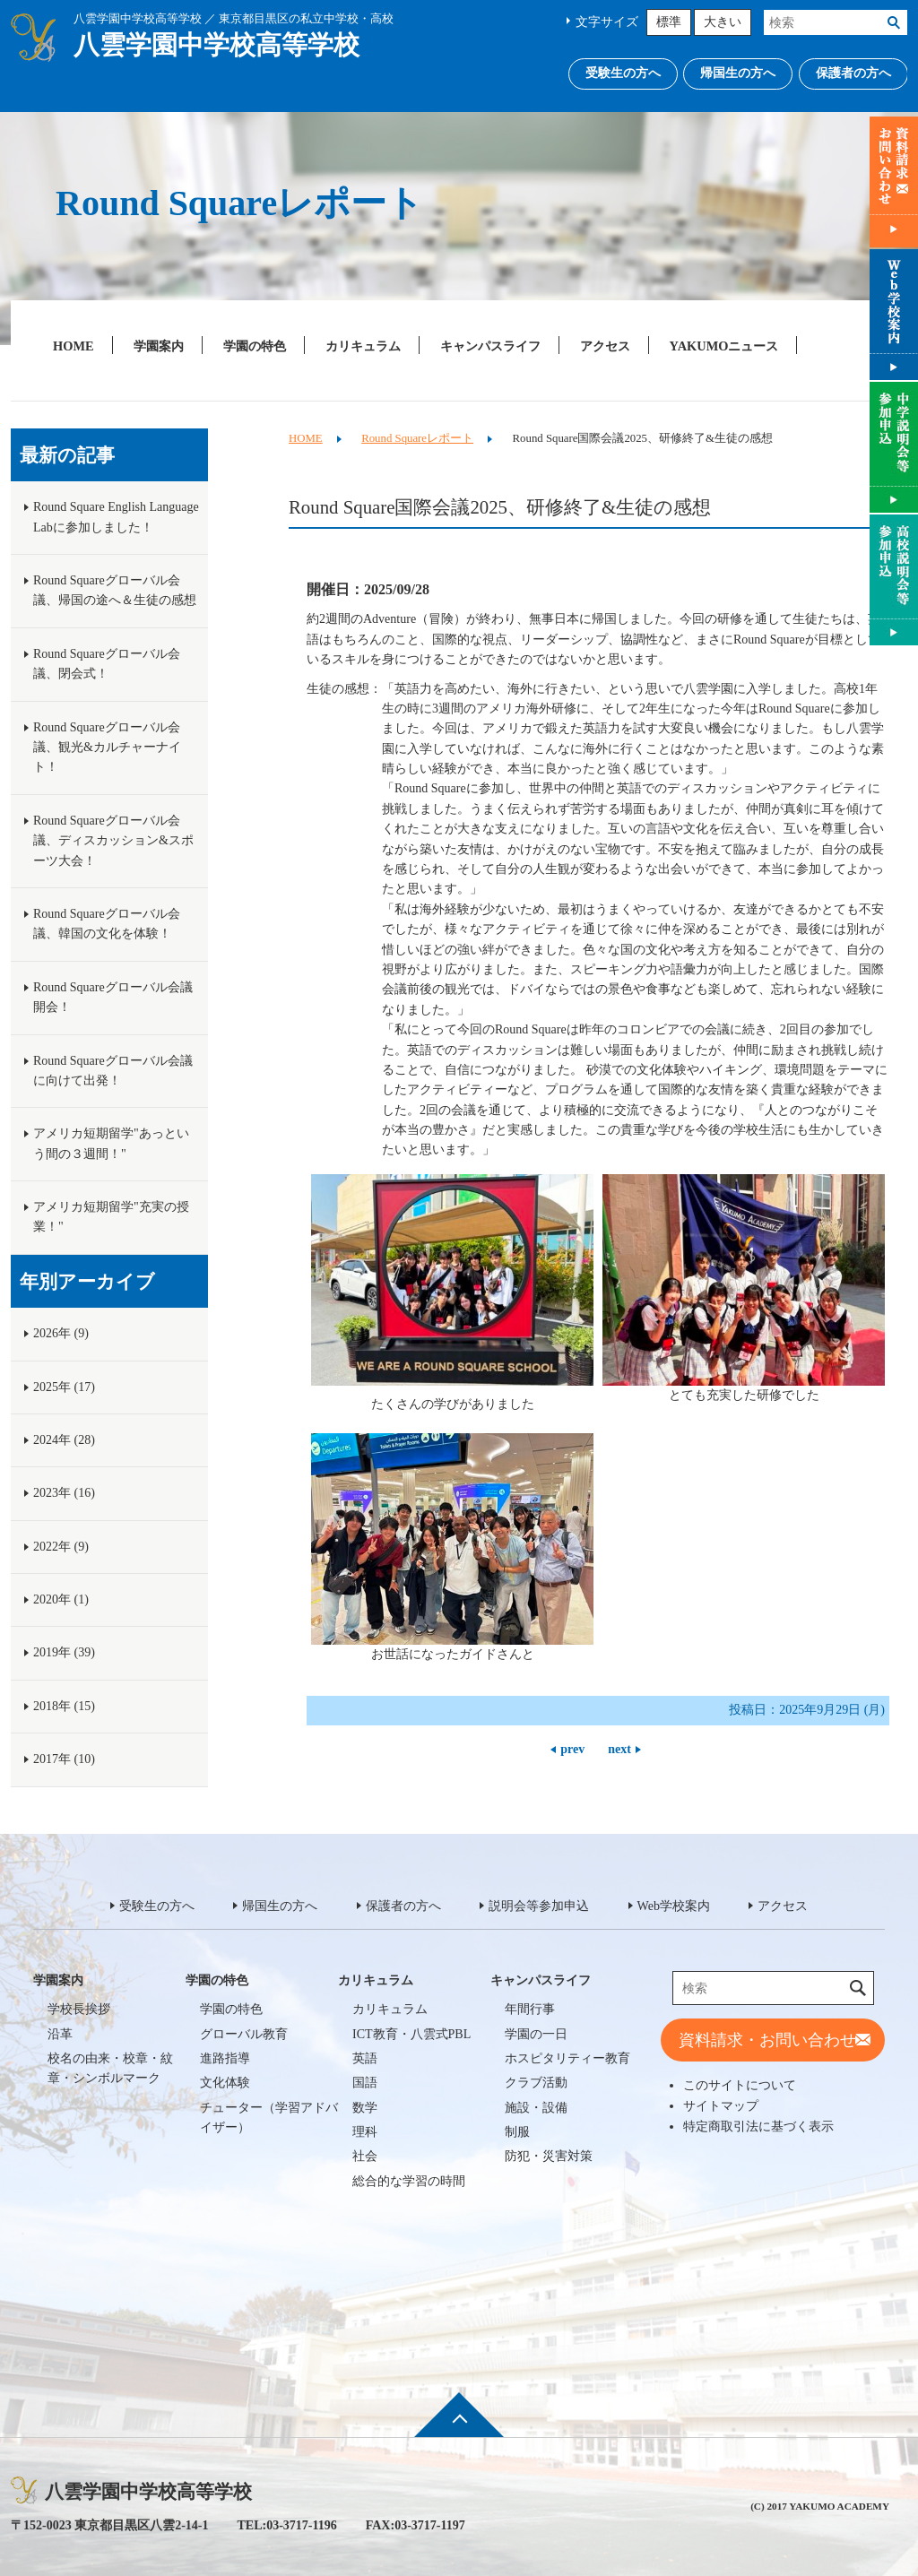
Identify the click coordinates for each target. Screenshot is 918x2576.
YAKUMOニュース (724, 346)
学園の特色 (254, 346)
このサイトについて (739, 2085)
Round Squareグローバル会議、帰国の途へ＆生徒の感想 (114, 590)
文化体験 (225, 2082)
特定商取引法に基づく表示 (758, 2126)
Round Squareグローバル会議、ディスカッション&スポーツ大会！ (113, 841)
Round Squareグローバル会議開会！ (113, 997)
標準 (668, 22)
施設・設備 (536, 2107)
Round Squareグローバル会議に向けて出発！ (113, 1070)
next (619, 1749)
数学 (364, 2107)
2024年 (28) (64, 1440)
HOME (73, 346)
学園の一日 (536, 2034)
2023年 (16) (64, 1493)
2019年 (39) (64, 1652)
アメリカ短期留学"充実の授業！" (111, 1216)
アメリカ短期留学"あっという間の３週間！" (111, 1143)
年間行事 (530, 2009)
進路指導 (225, 2058)
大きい (722, 22)
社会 (364, 2156)
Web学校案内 (673, 1906)
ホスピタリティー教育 (567, 2058)
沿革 (60, 2034)
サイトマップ (720, 2105)
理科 (364, 2132)
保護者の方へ (853, 73)
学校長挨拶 (79, 2009)
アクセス (605, 346)
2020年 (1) (61, 1599)
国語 (364, 2082)
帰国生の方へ (737, 73)
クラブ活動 (536, 2082)
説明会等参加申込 (539, 1906)
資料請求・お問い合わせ (767, 2040)
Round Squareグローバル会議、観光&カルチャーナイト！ (107, 747)
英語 (364, 2058)
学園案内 (159, 346)
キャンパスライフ (490, 346)
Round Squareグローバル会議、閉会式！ (106, 663)
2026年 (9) (61, 1333)
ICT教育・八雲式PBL (411, 2034)
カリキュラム (363, 346)
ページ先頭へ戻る (459, 2427)
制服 (517, 2132)
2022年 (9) (61, 1546)
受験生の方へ (623, 73)
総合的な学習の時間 (408, 2181)
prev (572, 1749)
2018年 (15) (64, 1706)
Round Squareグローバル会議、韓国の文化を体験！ (106, 923)
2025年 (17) (64, 1387)
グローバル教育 (244, 2034)
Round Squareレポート (417, 438)
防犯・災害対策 (549, 2156)
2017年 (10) (64, 1759)
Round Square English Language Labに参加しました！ (116, 516)
